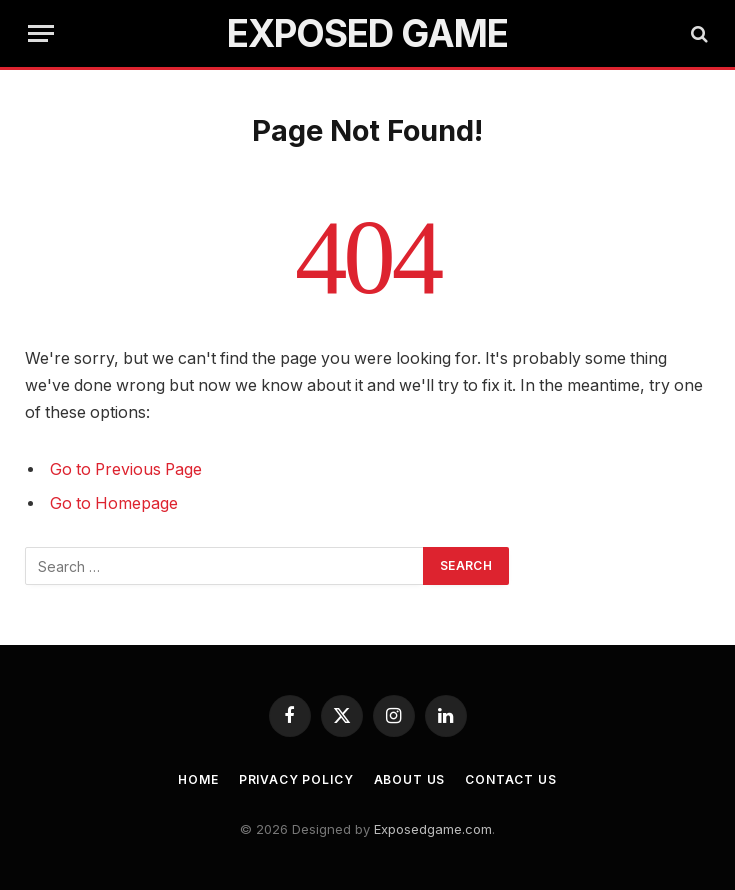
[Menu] (41, 33)
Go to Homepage (114, 503)
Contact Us (510, 779)
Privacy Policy (296, 779)
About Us (410, 779)
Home (198, 779)
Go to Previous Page (126, 469)
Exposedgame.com (433, 829)
